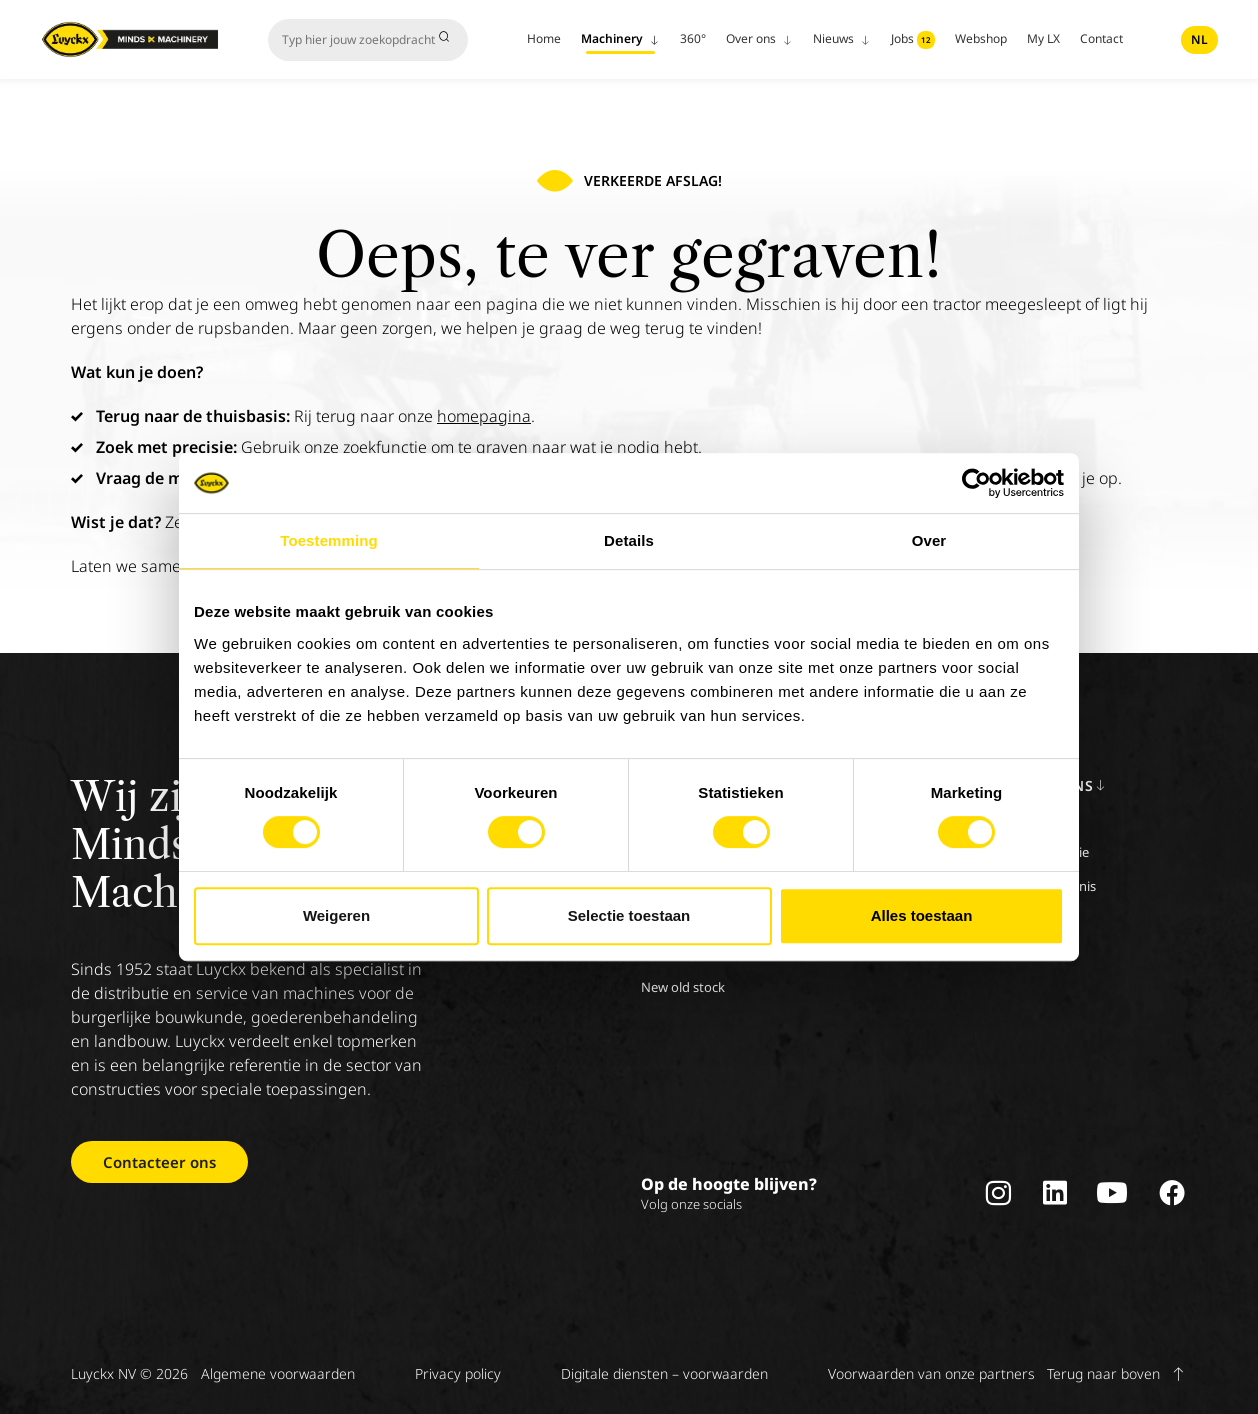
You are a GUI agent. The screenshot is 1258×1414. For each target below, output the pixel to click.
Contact (1101, 38)
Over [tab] (929, 540)
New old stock (683, 987)
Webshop (981, 38)
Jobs (913, 39)
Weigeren (336, 915)
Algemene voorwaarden (278, 1373)
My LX (1043, 38)
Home (544, 38)
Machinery (620, 38)
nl (1199, 39)
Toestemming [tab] (329, 540)
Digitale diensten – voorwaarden (664, 1373)
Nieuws (842, 38)
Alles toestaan (922, 915)
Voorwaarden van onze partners (931, 1373)
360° (693, 38)
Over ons (759, 38)
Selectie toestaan (629, 915)
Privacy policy (458, 1373)
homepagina (484, 416)
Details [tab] (629, 540)
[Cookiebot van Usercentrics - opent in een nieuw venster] (976, 483)
